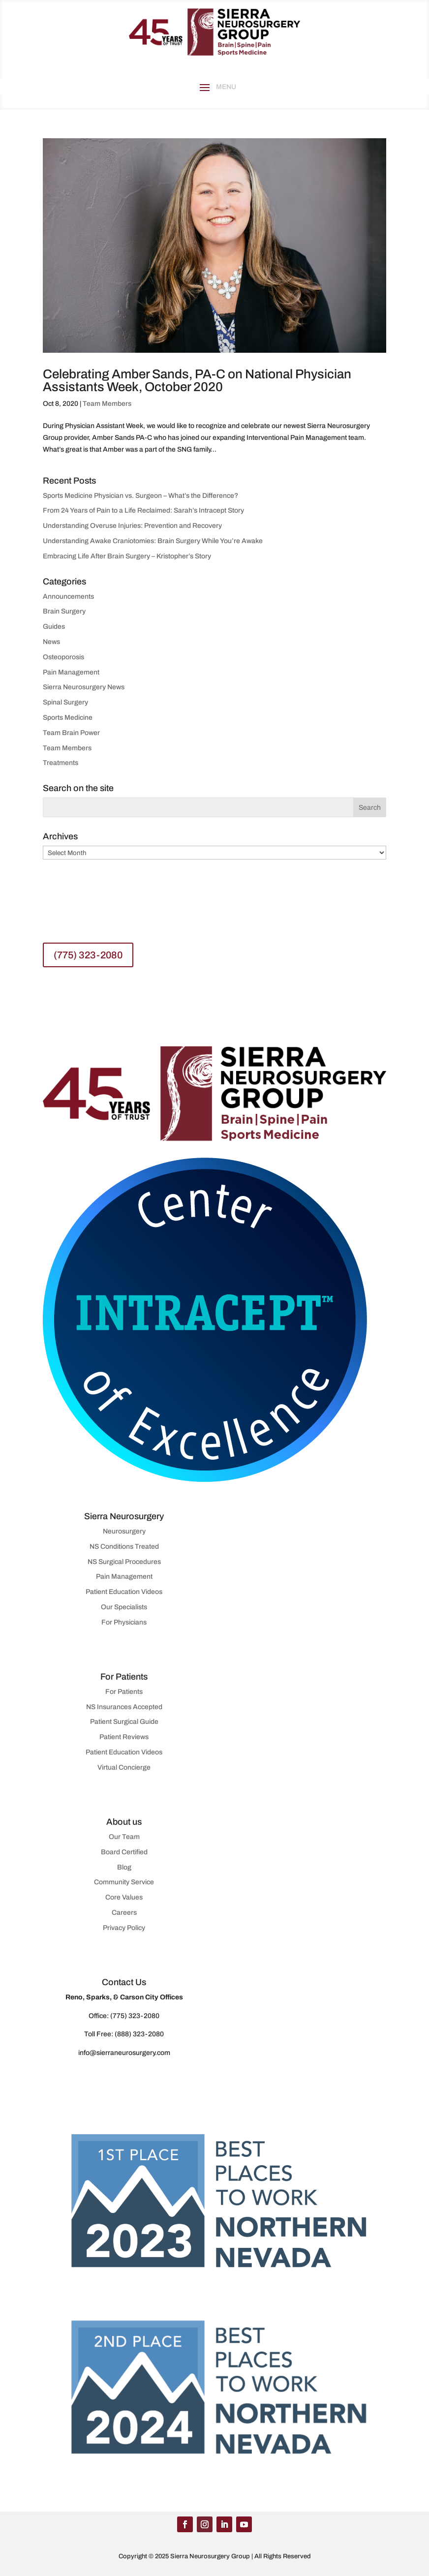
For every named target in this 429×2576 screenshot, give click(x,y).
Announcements (68, 596)
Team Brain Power (71, 732)
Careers (124, 1912)
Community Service (124, 1882)
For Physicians (124, 1622)
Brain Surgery (64, 611)
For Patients (124, 1691)
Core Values (124, 1897)
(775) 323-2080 (88, 955)
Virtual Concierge (124, 1767)
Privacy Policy (124, 1928)
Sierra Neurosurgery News (83, 687)
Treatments (60, 763)
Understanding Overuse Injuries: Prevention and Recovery (133, 525)
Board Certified (124, 1852)
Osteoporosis (63, 657)
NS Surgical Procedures (124, 1561)
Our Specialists (124, 1607)
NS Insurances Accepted (124, 1707)
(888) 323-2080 (139, 2034)
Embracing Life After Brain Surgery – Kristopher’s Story (127, 556)
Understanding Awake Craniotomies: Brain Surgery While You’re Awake (153, 541)
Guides (54, 626)
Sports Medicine (67, 717)
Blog (124, 1867)
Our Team (124, 1836)
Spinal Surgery (65, 702)
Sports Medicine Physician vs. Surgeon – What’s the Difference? (140, 495)
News (51, 641)
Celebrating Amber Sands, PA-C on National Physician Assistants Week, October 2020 (197, 380)
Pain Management (71, 672)
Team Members (107, 403)
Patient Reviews (124, 1737)
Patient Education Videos (124, 1591)
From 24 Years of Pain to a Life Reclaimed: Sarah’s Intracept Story (143, 510)
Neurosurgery (124, 1531)
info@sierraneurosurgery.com (124, 2052)
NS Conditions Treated (124, 1546)
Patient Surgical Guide (124, 1721)
